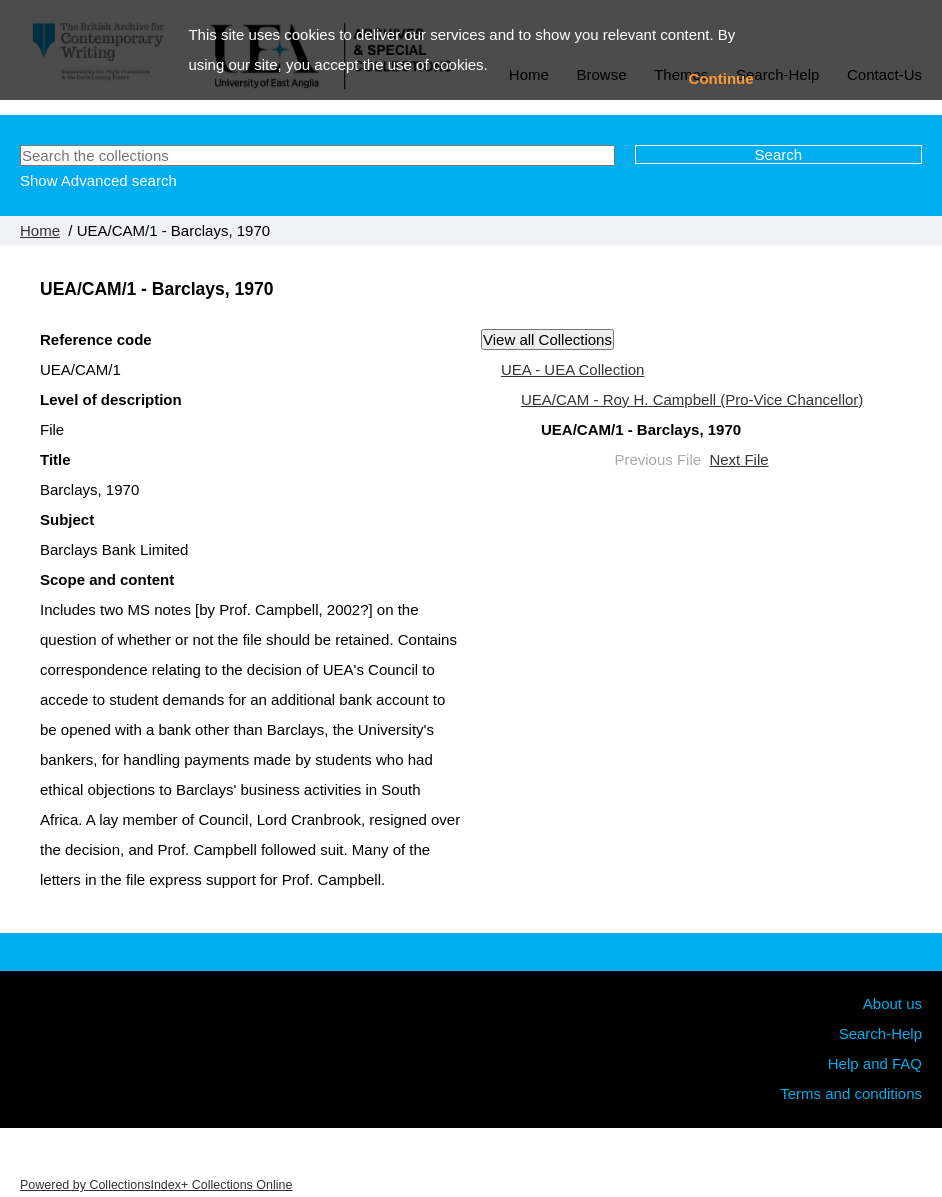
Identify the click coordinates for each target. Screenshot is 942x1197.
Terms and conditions (851, 1093)
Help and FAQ (875, 1063)
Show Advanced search (98, 180)
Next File (738, 459)
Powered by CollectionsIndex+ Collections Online (156, 1185)
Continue (721, 78)
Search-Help (880, 1033)
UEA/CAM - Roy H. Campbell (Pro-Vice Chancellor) (692, 399)
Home (40, 230)
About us (892, 1003)
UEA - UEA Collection (572, 369)
